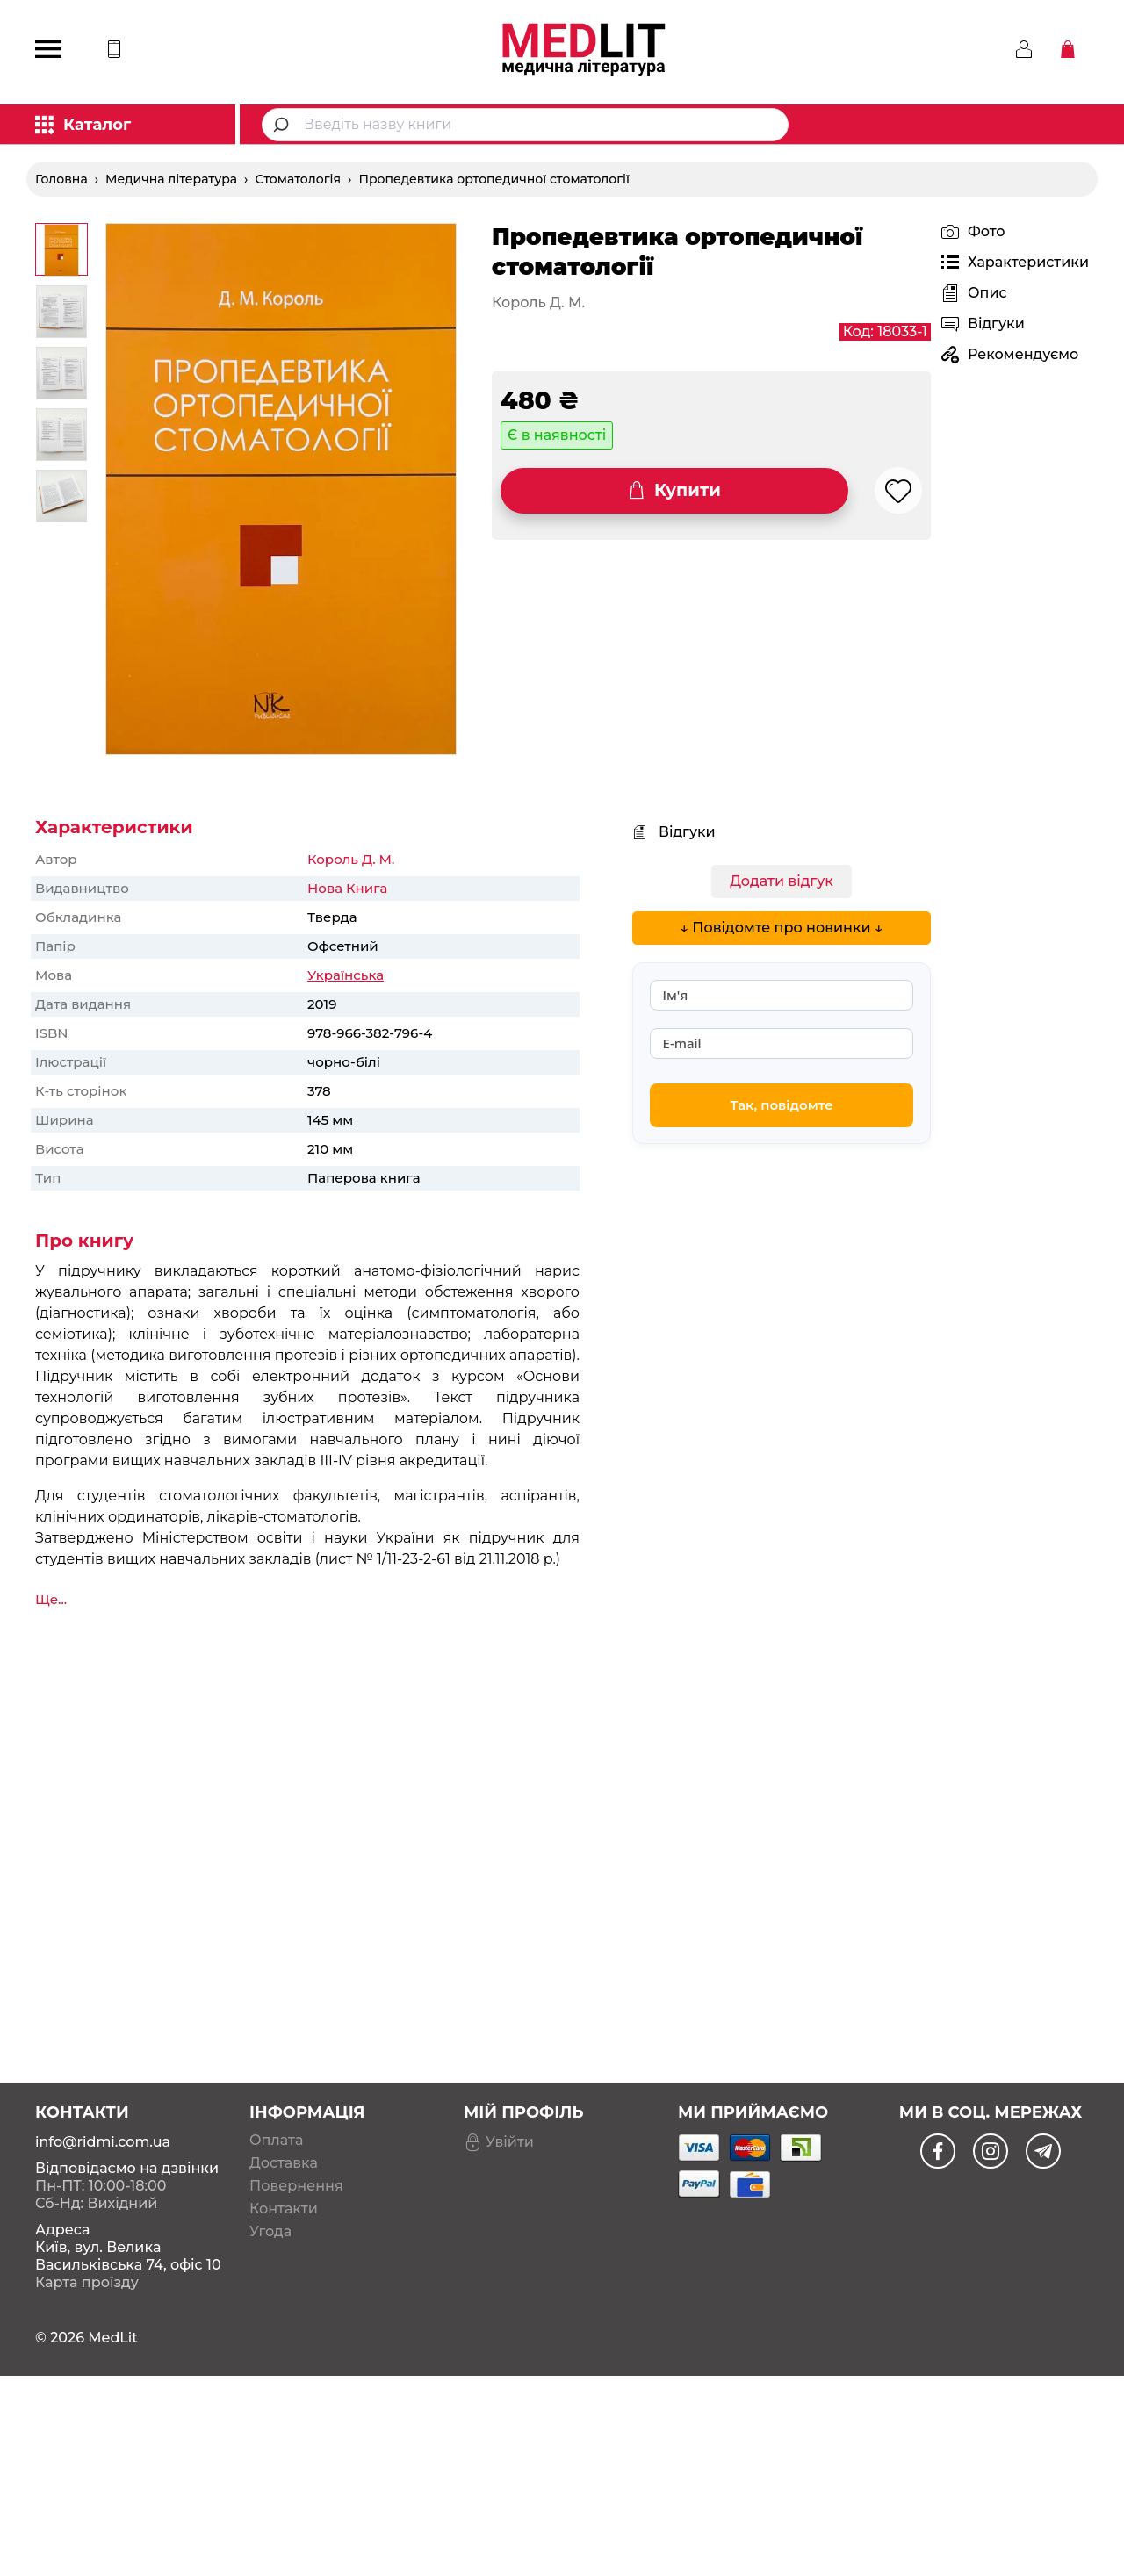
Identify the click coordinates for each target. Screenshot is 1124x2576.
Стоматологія (298, 179)
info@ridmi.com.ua (102, 2107)
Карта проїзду (87, 2248)
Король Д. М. (350, 859)
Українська (345, 975)
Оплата (276, 2106)
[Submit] (283, 124)
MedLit (113, 2303)
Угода (270, 2198)
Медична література (171, 179)
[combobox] (525, 124)
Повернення (296, 2152)
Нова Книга (347, 888)
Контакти (283, 2175)
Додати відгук (781, 881)
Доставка (283, 2129)
